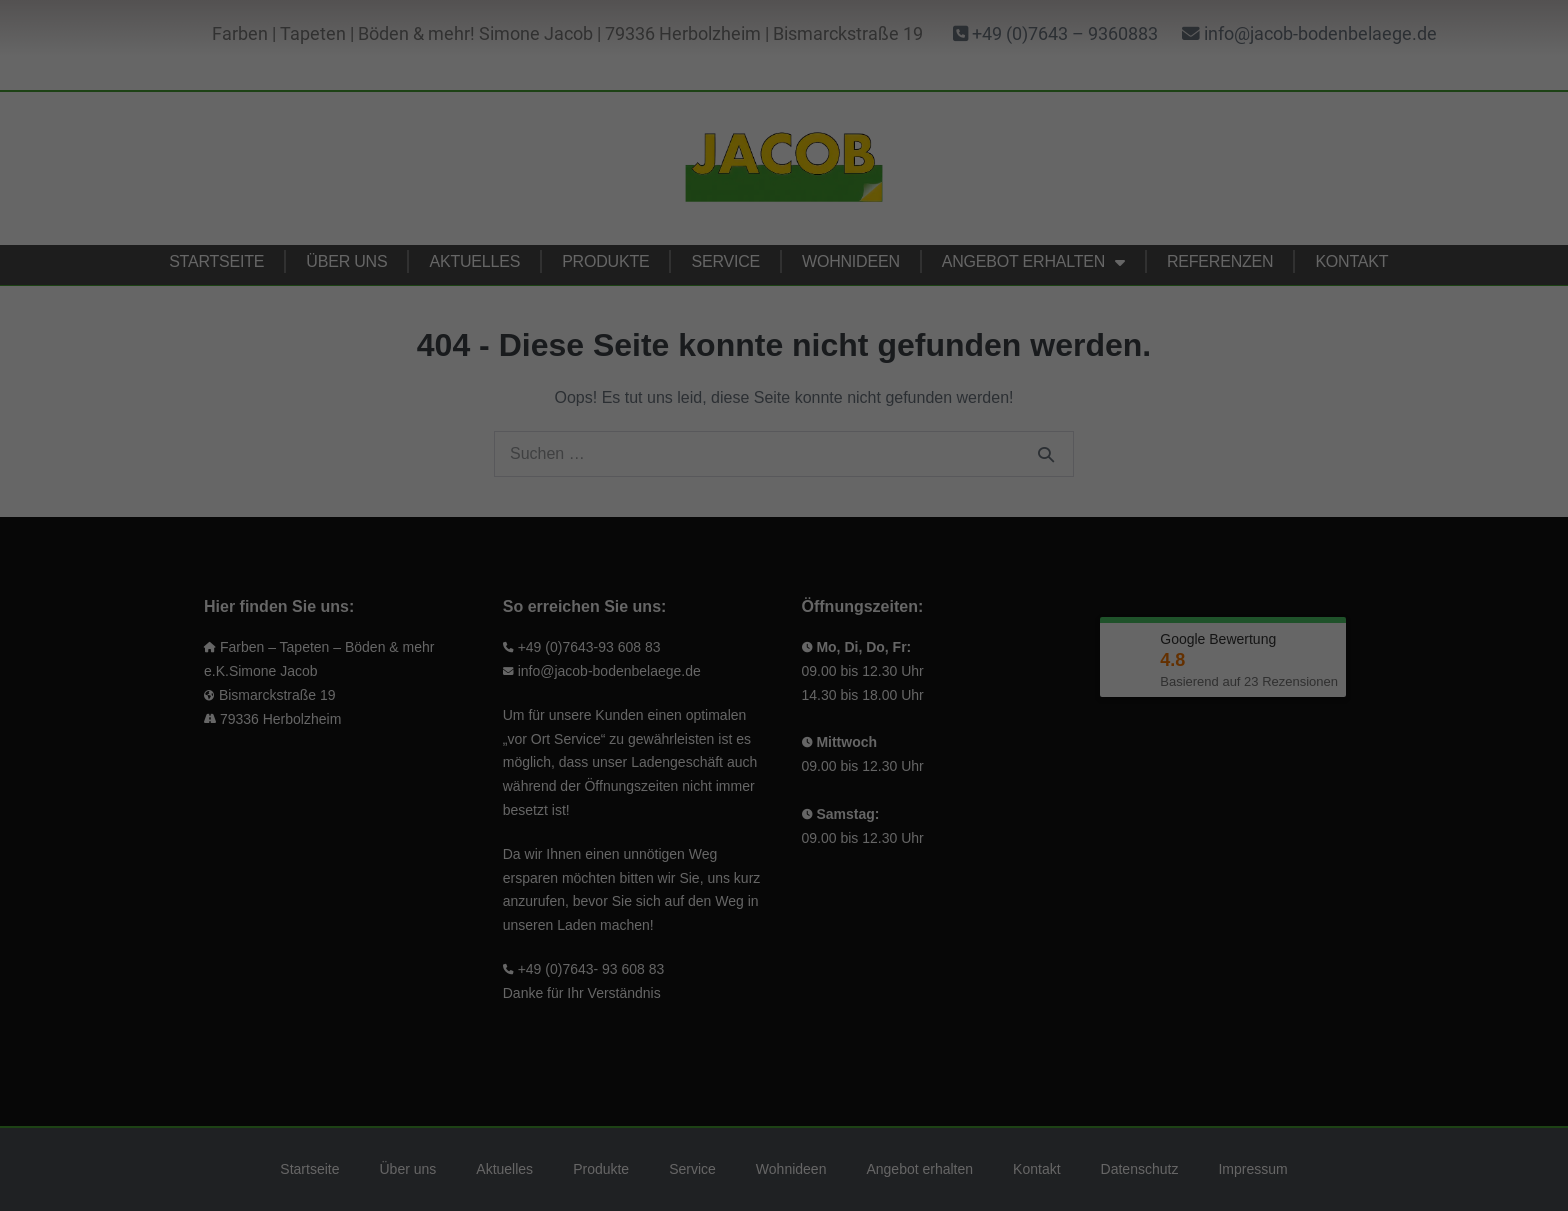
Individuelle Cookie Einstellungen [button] (784, 701)
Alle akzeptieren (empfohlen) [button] (592, 583)
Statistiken (855, 164)
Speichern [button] (976, 583)
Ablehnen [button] (784, 642)
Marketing (852, 265)
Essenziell (853, 62)
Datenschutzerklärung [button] (792, 747)
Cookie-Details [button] (700, 747)
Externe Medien (871, 386)
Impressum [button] (876, 747)
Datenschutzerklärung (483, 267)
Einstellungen (550, 325)
